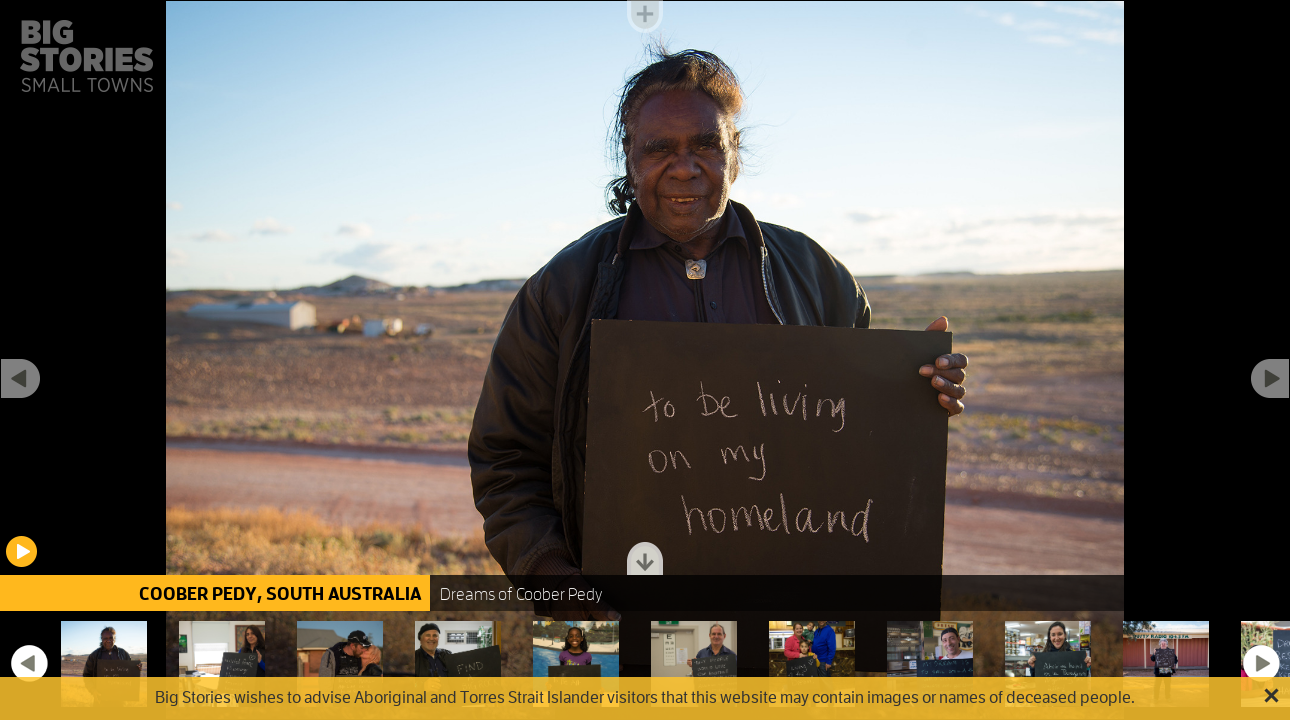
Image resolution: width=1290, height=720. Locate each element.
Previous (29, 663)
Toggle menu (645, 16)
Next (1261, 663)
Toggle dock (645, 558)
